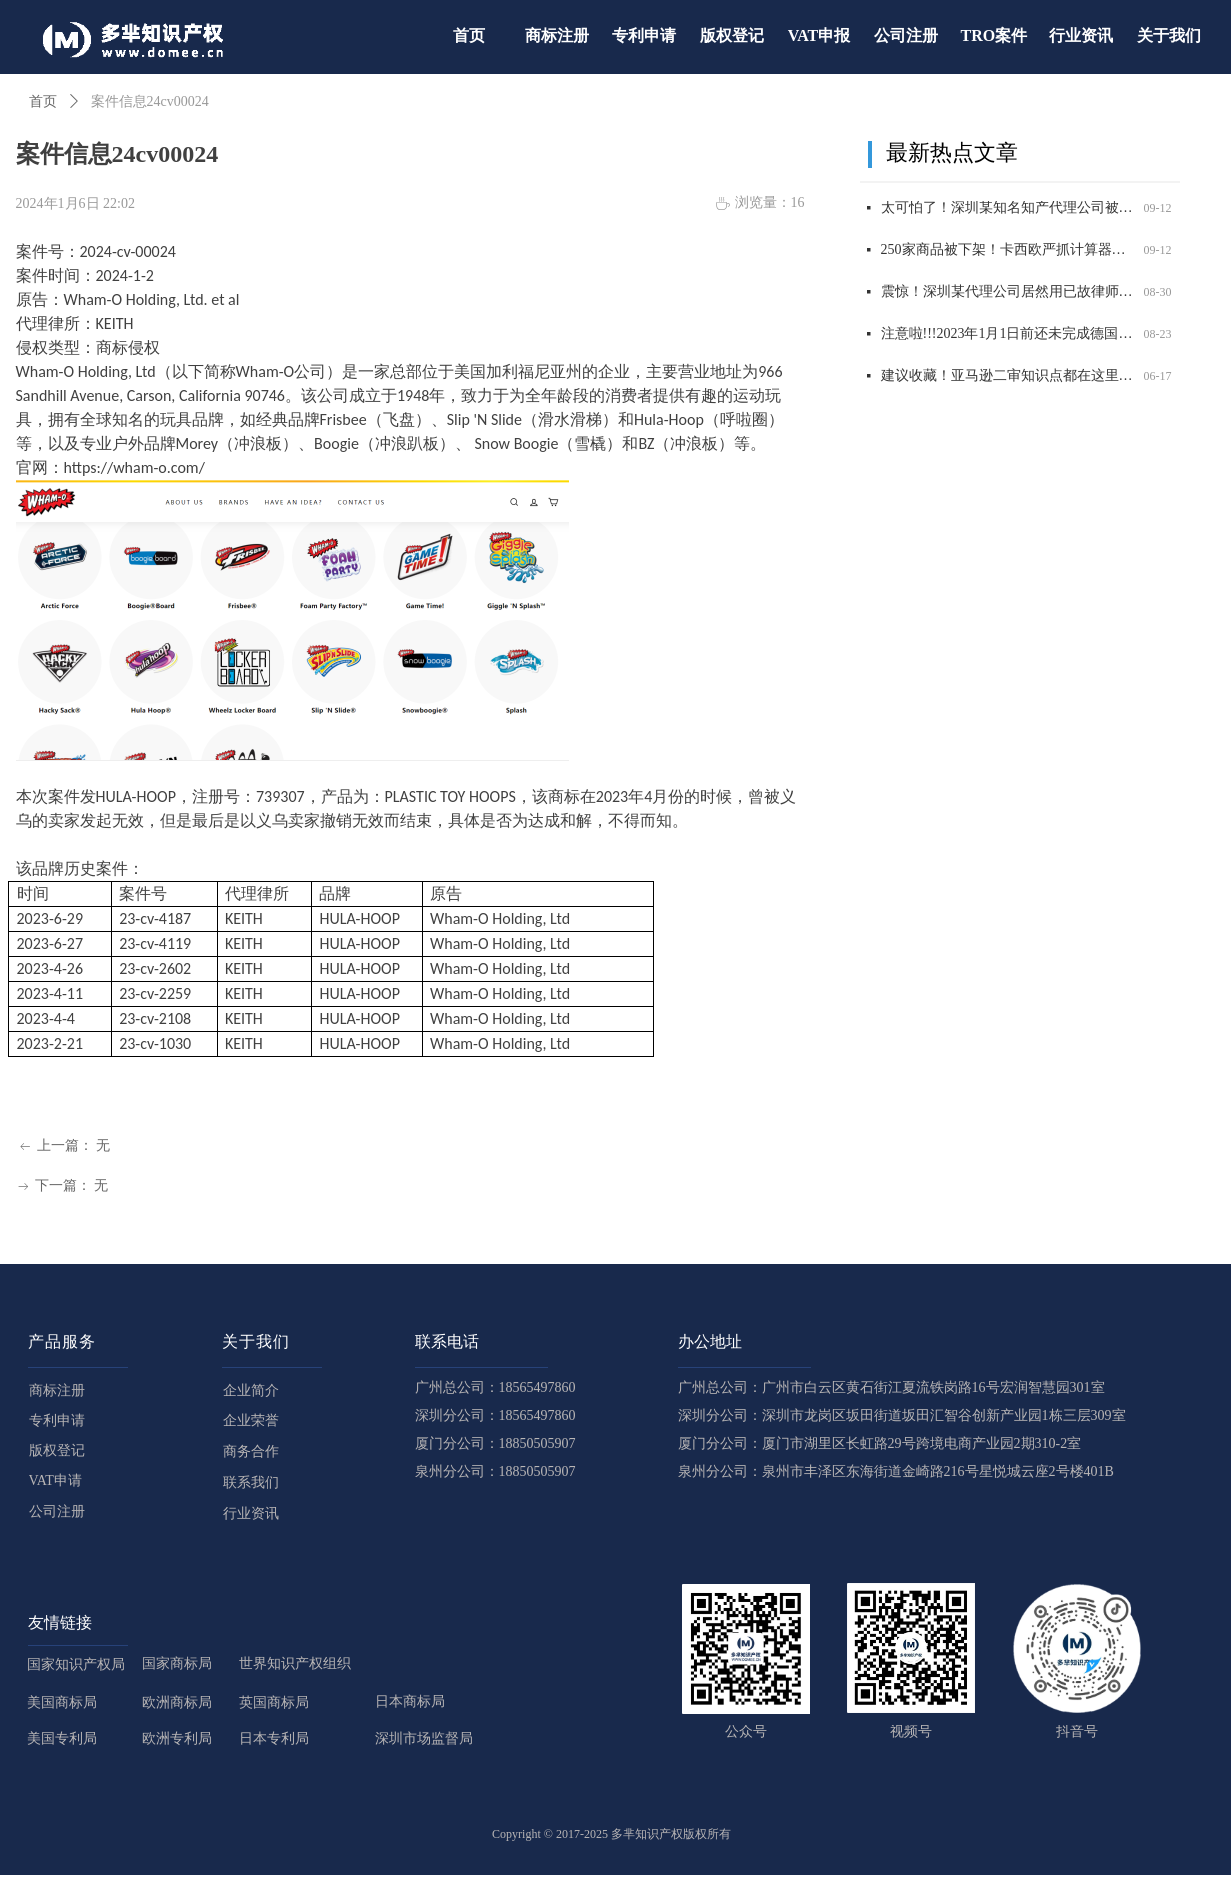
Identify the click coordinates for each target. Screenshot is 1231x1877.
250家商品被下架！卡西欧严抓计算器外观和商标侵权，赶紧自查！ (1008, 252)
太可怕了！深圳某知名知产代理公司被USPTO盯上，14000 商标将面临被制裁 (1008, 210)
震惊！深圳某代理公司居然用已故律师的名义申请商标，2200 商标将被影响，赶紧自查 (1008, 294)
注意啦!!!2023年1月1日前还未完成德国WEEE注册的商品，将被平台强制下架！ (1008, 336)
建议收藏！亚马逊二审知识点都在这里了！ (1008, 378)
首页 (43, 101)
